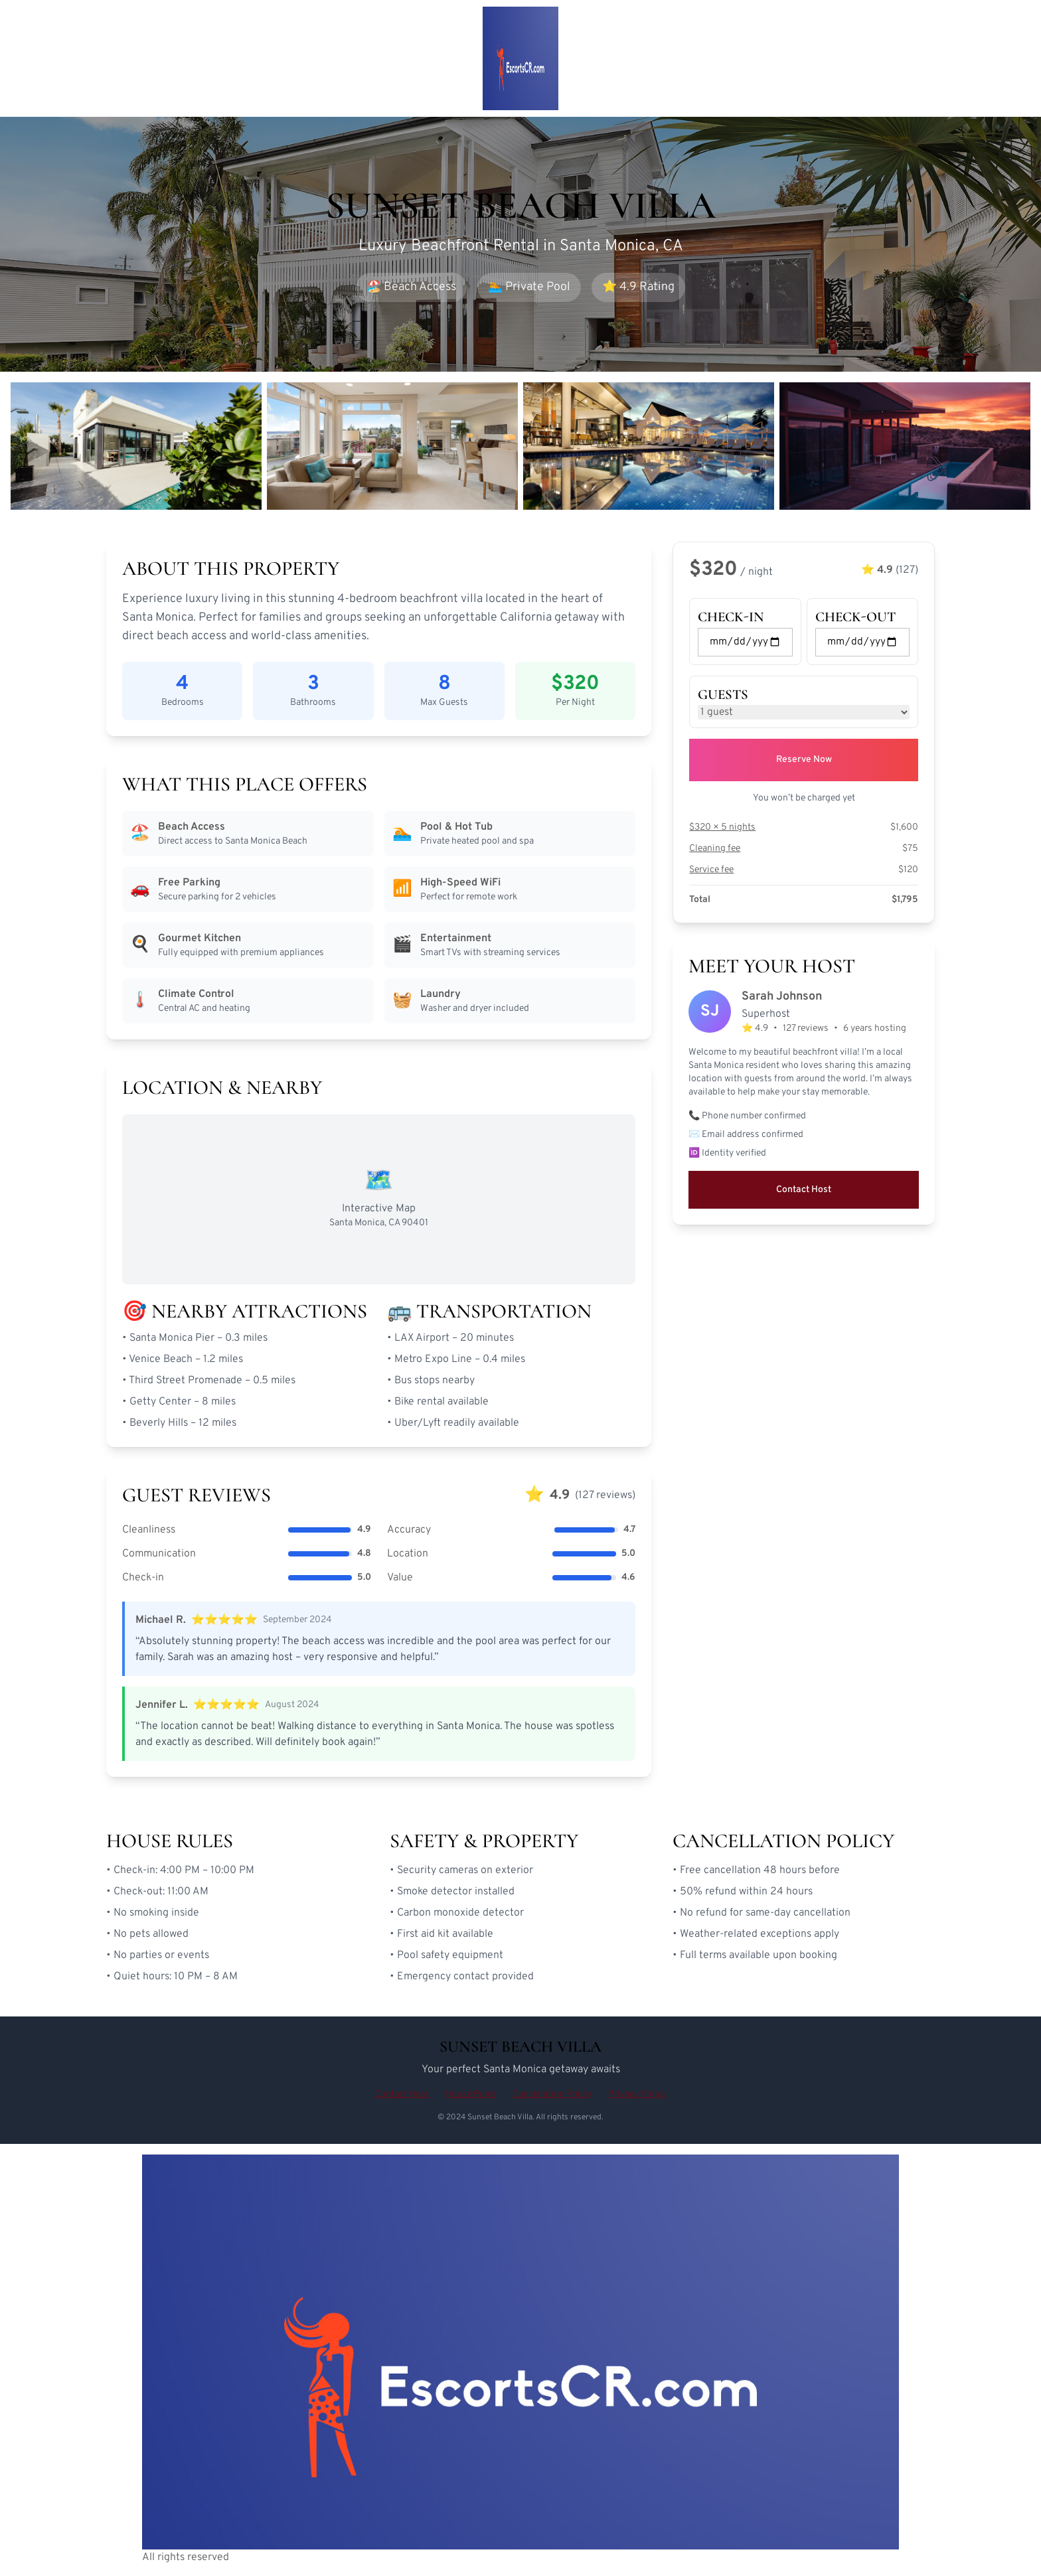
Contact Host (803, 1190)
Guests (723, 695)
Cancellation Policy (552, 2094)
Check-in (730, 617)
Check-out (855, 617)
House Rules (471, 2094)
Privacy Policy (637, 2094)
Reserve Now (804, 760)
